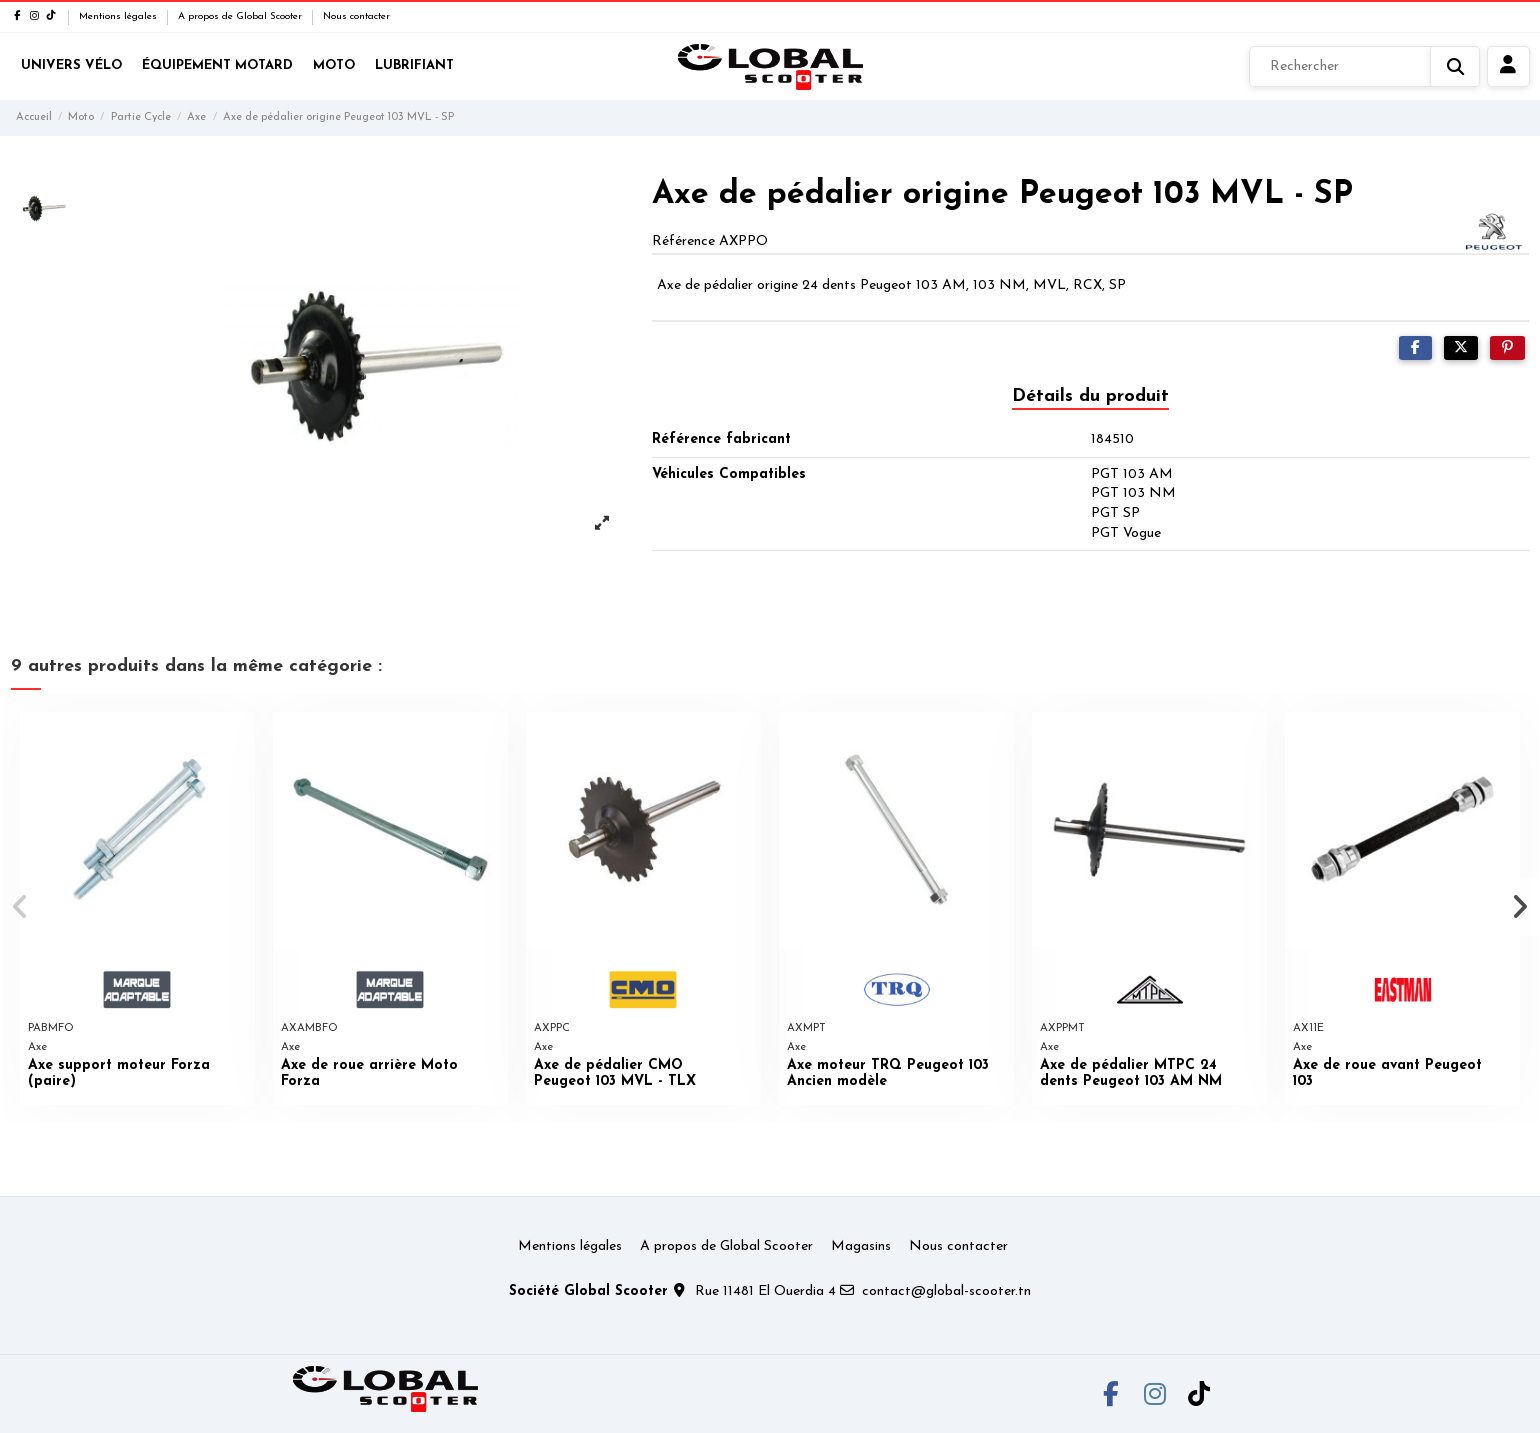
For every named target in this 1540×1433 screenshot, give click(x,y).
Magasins (861, 1246)
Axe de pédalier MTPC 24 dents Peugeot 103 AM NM (1131, 1074)
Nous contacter (356, 16)
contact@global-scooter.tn (946, 1291)
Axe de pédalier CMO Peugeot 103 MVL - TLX (615, 1074)
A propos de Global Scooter (241, 16)
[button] (21, 907)
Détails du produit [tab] (1090, 396)
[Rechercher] (1364, 67)
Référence (683, 241)
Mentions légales (119, 16)
